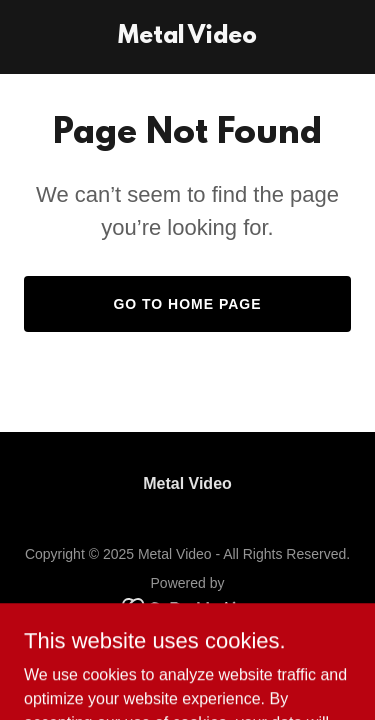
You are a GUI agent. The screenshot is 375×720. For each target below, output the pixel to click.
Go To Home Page (187, 304)
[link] (187, 37)
